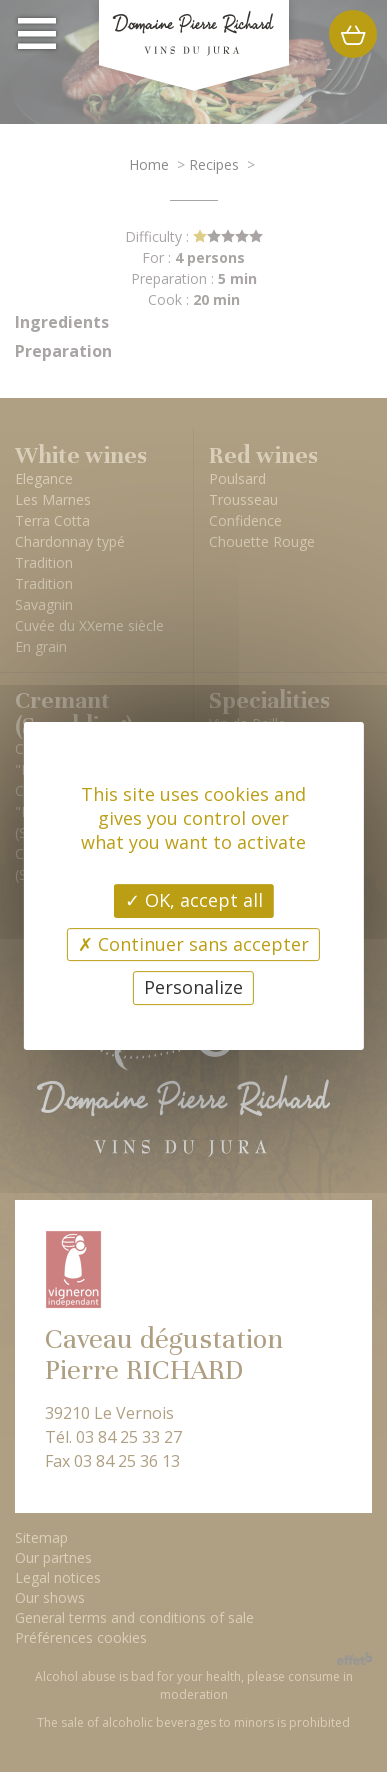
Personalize (193, 987)
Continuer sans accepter (193, 944)
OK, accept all (194, 900)
